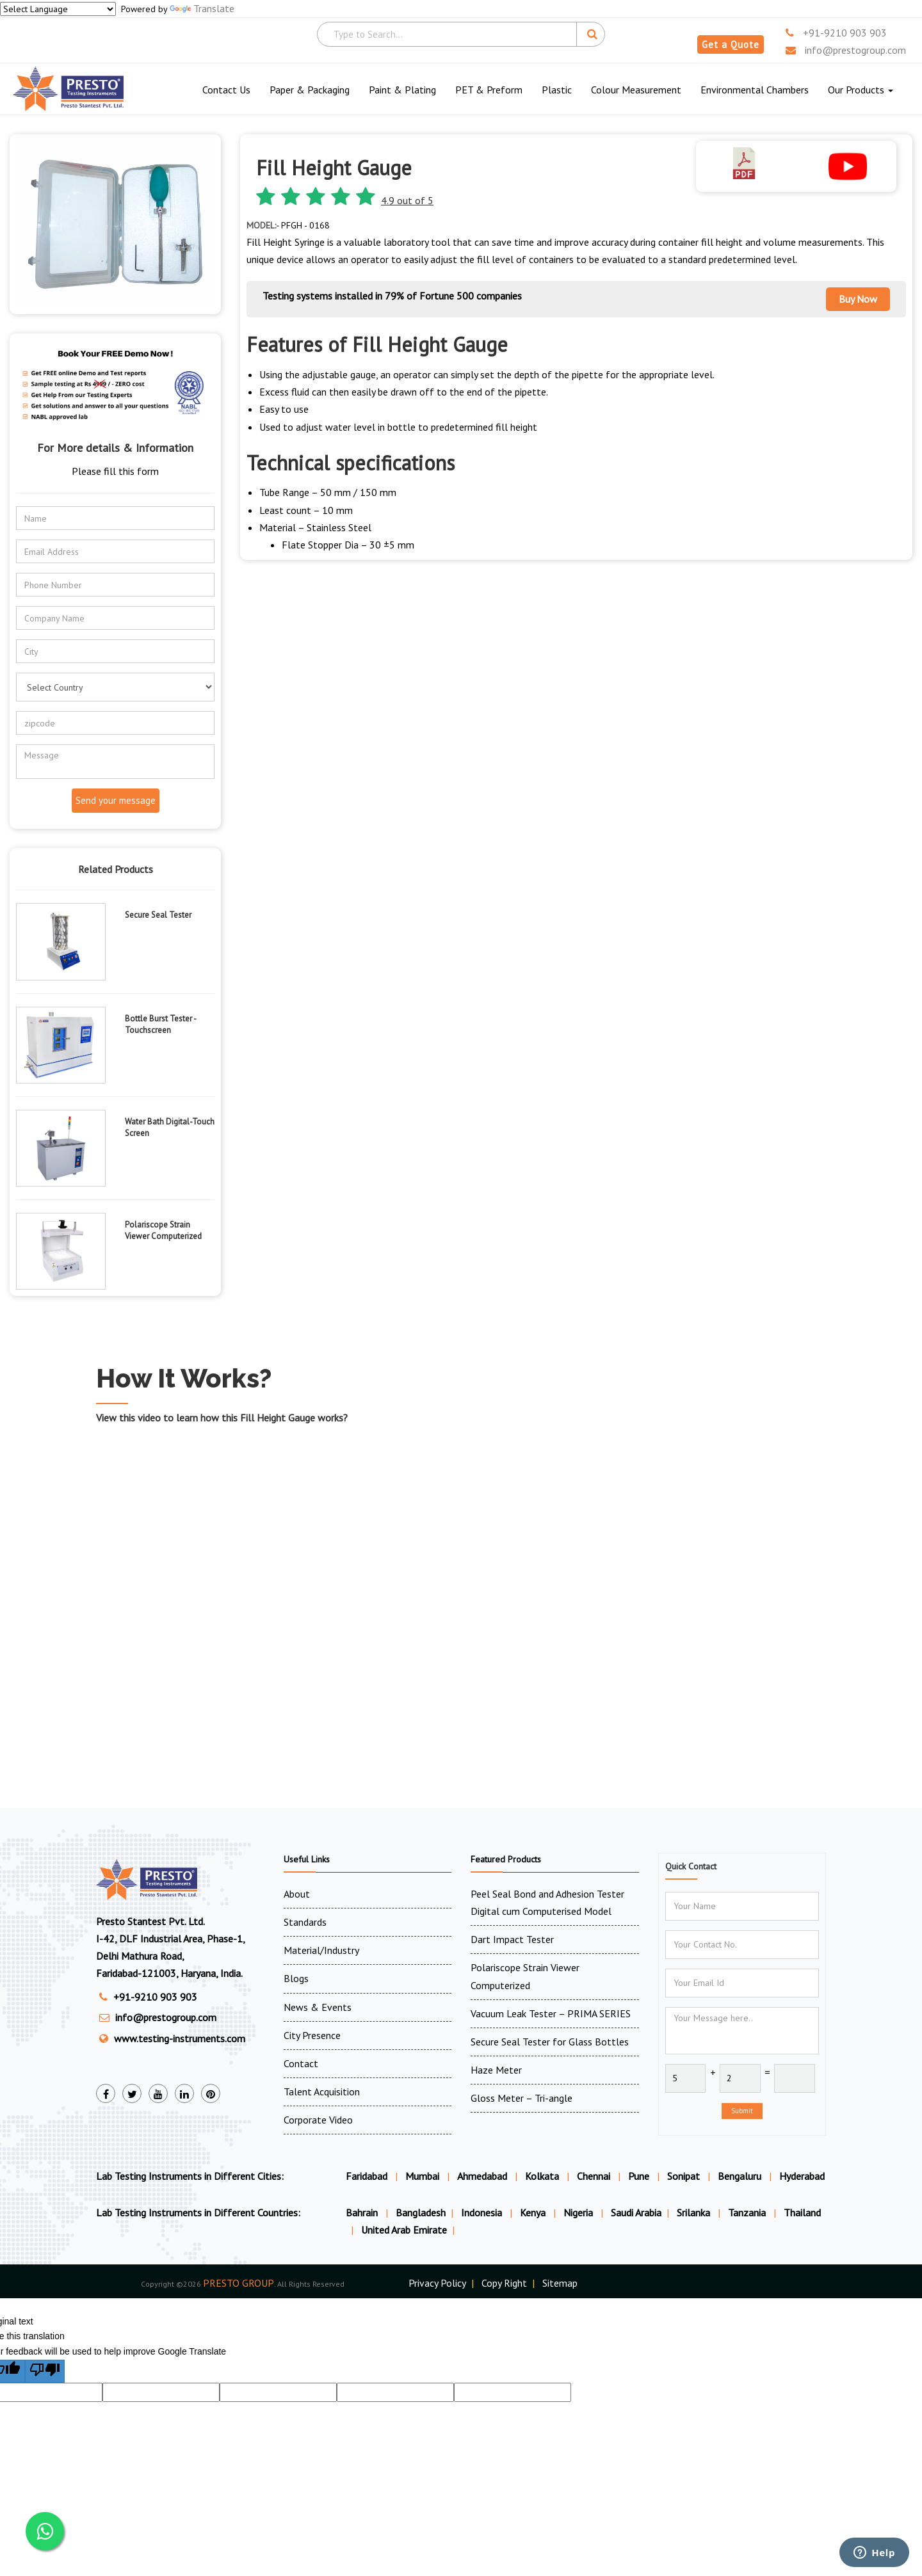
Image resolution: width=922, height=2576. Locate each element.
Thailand (802, 2212)
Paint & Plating (402, 89)
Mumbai (422, 2176)
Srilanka (695, 2212)
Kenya (534, 2212)
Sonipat (683, 2176)
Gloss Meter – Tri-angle (521, 2098)
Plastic (557, 89)
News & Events (318, 2007)
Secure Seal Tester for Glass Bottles (550, 2041)
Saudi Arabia (636, 2212)
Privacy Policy (437, 2282)
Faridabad (366, 2176)
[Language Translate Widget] (58, 9)
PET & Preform (488, 89)
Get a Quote (730, 44)
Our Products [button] (860, 89)
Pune (638, 2176)
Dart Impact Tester (512, 1939)
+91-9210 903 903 (836, 32)
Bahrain (363, 2212)
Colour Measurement (636, 89)
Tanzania (748, 2212)
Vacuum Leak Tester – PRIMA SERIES (551, 2013)
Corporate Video (318, 2119)
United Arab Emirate (404, 2229)
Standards (305, 1922)
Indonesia (483, 2212)
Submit (742, 2110)
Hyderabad (802, 2176)
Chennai (593, 2176)
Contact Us (226, 89)
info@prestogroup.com (846, 50)
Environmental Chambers (754, 89)
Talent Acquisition (322, 2091)
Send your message (116, 800)
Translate (202, 8)
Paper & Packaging (310, 89)
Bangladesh (421, 2212)
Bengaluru (739, 2176)
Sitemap (560, 2282)
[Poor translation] (45, 2371)
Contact (301, 2063)
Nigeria (579, 2212)
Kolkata (542, 2176)
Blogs (296, 1978)
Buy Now (858, 298)
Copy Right (504, 2282)
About (297, 1893)
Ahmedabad (482, 2176)
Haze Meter (496, 2069)
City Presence (312, 2035)
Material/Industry (321, 1950)
